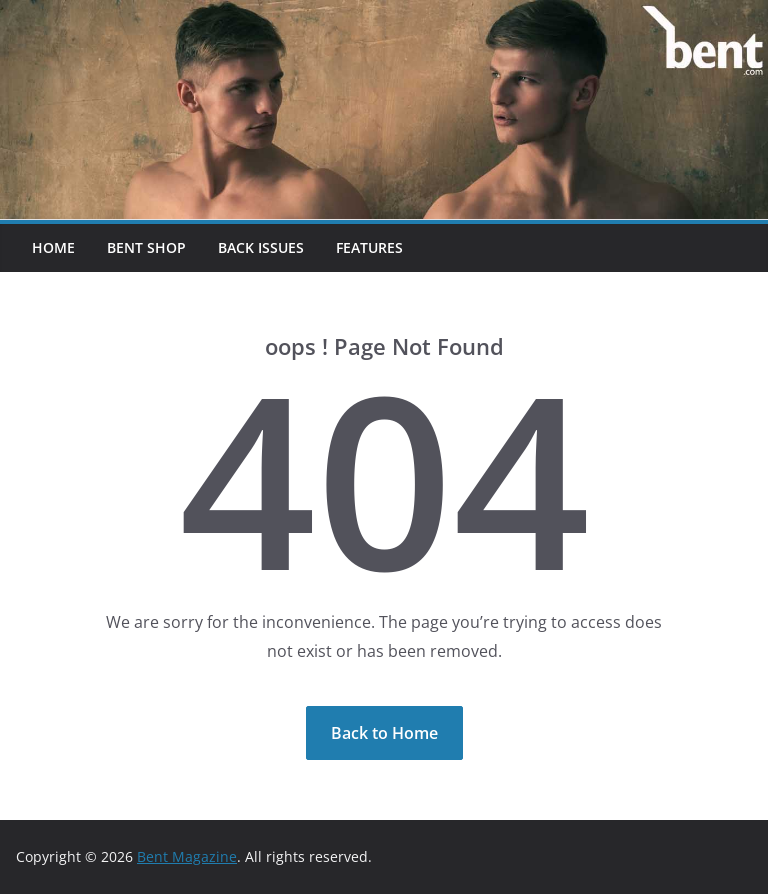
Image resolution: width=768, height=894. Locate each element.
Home (53, 247)
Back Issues (261, 247)
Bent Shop (146, 247)
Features (369, 247)
